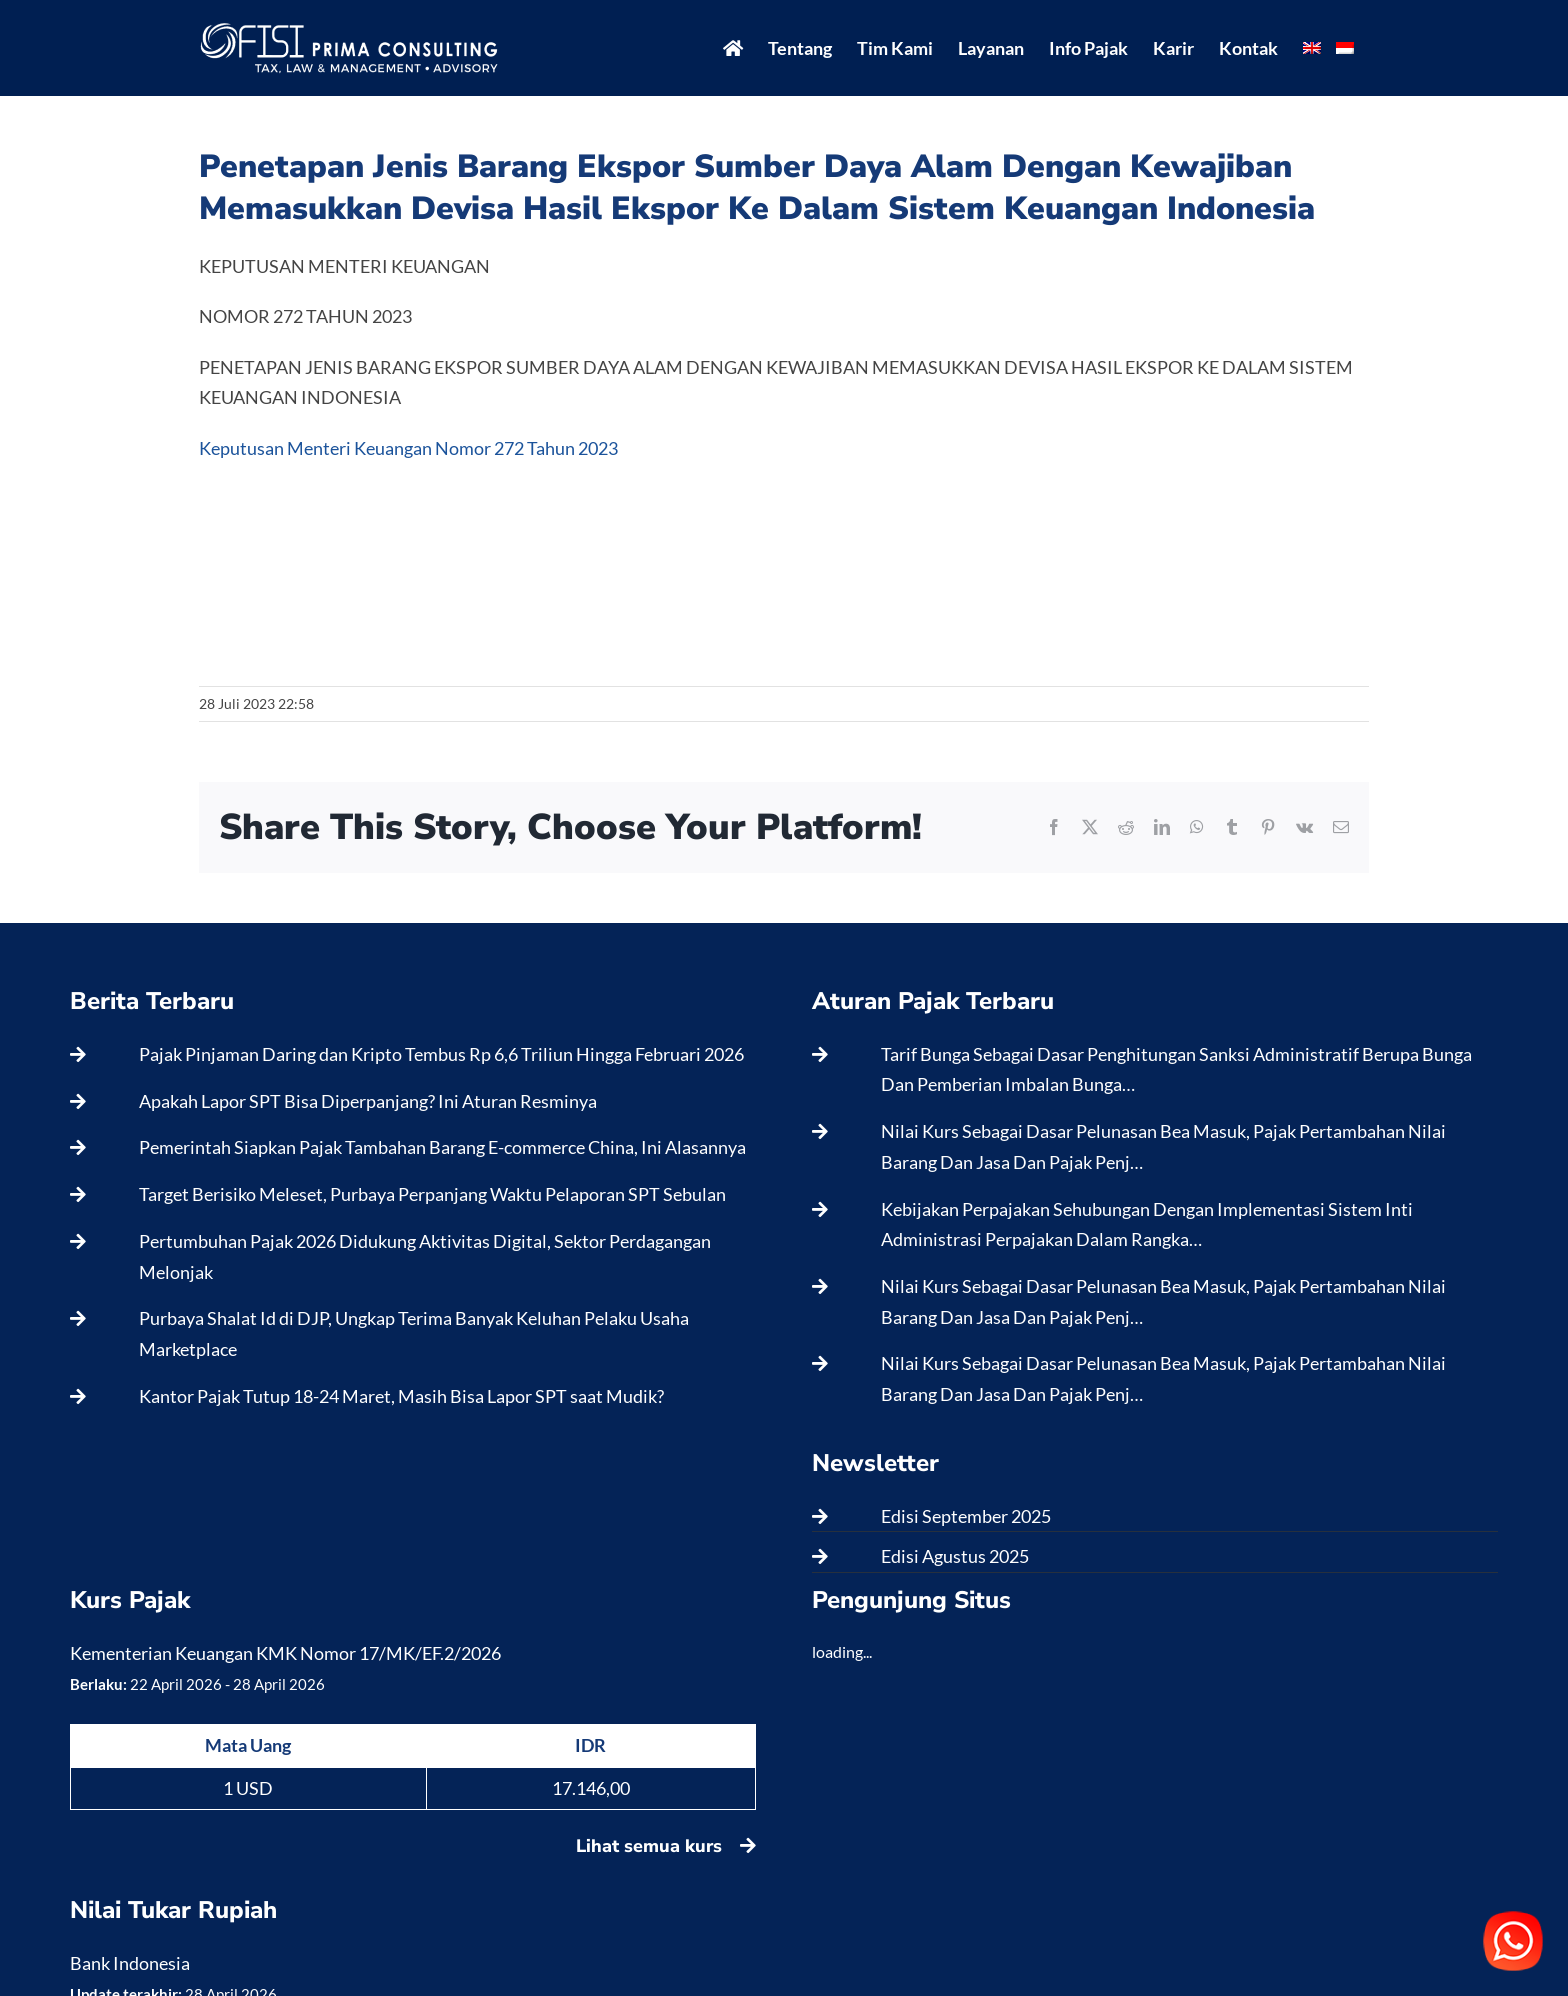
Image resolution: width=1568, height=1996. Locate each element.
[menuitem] (1312, 48)
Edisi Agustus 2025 (955, 1556)
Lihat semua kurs (666, 1846)
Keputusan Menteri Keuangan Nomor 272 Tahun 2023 (408, 448)
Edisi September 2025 (966, 1516)
